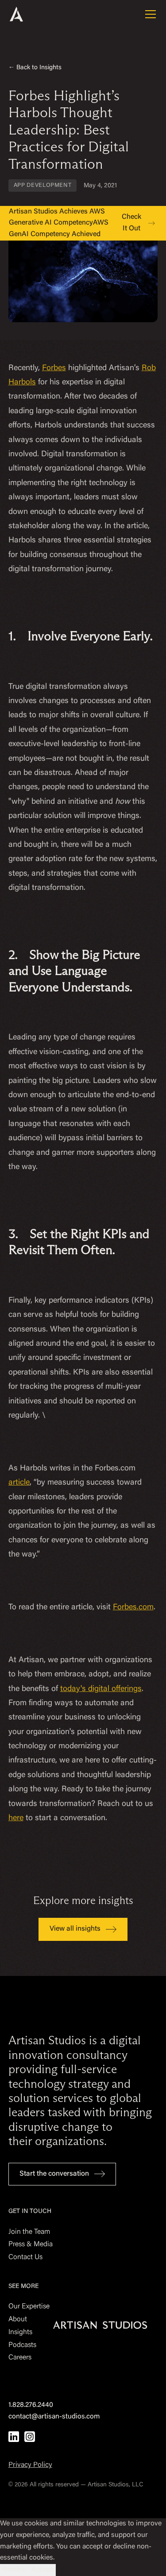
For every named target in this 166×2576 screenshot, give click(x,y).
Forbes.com (133, 1608)
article (19, 1483)
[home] (28, 14)
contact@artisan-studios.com (54, 2416)
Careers (19, 2357)
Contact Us (25, 2257)
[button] (149, 14)
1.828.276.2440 (30, 2405)
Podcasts (22, 2345)
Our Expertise (29, 2306)
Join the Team (29, 2232)
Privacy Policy (30, 2465)
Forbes (54, 368)
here (15, 1818)
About (17, 2319)
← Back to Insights (35, 67)
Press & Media (30, 2244)
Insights (20, 2332)
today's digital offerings (101, 1689)
